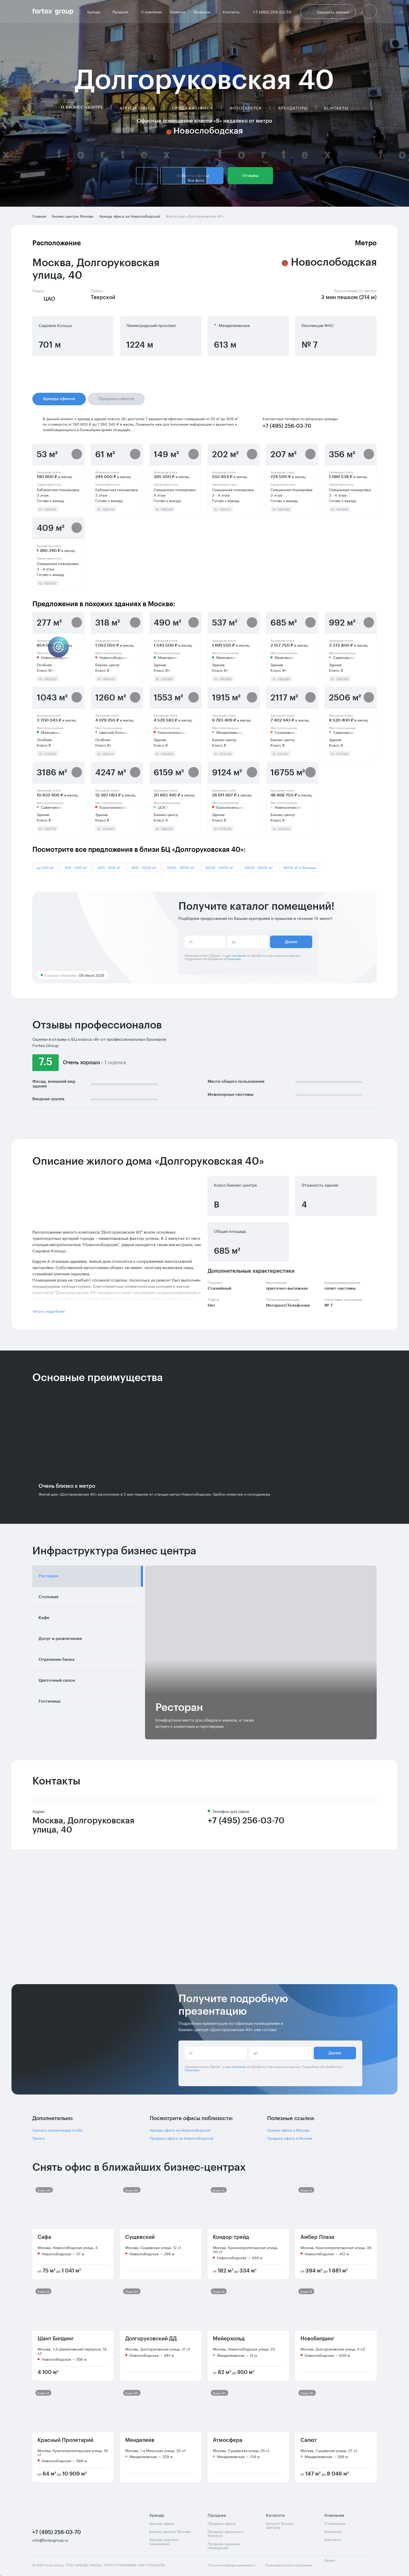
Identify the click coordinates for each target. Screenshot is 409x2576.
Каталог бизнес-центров (280, 2525)
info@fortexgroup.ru (50, 2540)
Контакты (231, 12)
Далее (291, 942)
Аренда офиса (137, 107)
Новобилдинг (317, 2338)
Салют (308, 2440)
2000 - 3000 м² (219, 867)
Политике (233, 958)
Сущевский (140, 2237)
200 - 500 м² (109, 867)
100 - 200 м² (75, 867)
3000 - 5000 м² (258, 867)
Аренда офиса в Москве (288, 2130)
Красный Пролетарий (65, 2440)
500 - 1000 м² (143, 867)
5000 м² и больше (300, 867)
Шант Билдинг (56, 2338)
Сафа (44, 2237)
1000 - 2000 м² (180, 867)
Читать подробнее (48, 1311)
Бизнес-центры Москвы (170, 2531)
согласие (239, 955)
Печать (38, 2138)
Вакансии (204, 11)
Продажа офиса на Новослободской (181, 2138)
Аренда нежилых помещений (164, 2541)
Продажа (122, 11)
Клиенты (177, 12)
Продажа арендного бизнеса (225, 2533)
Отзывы (250, 176)
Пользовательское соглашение (288, 2565)
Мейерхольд (229, 2338)
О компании (151, 12)
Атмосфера (227, 2440)
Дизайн (334, 2563)
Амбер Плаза (317, 2237)
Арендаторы (293, 107)
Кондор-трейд (231, 2237)
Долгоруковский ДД (151, 2338)
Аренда (95, 11)
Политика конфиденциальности (231, 2565)
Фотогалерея (245, 107)
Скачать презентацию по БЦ (57, 2130)
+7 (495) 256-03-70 (246, 1821)
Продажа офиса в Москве (289, 2138)
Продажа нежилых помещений (224, 2546)
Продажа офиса (192, 107)
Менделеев (139, 2440)
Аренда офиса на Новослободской (180, 2130)
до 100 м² (45, 867)
